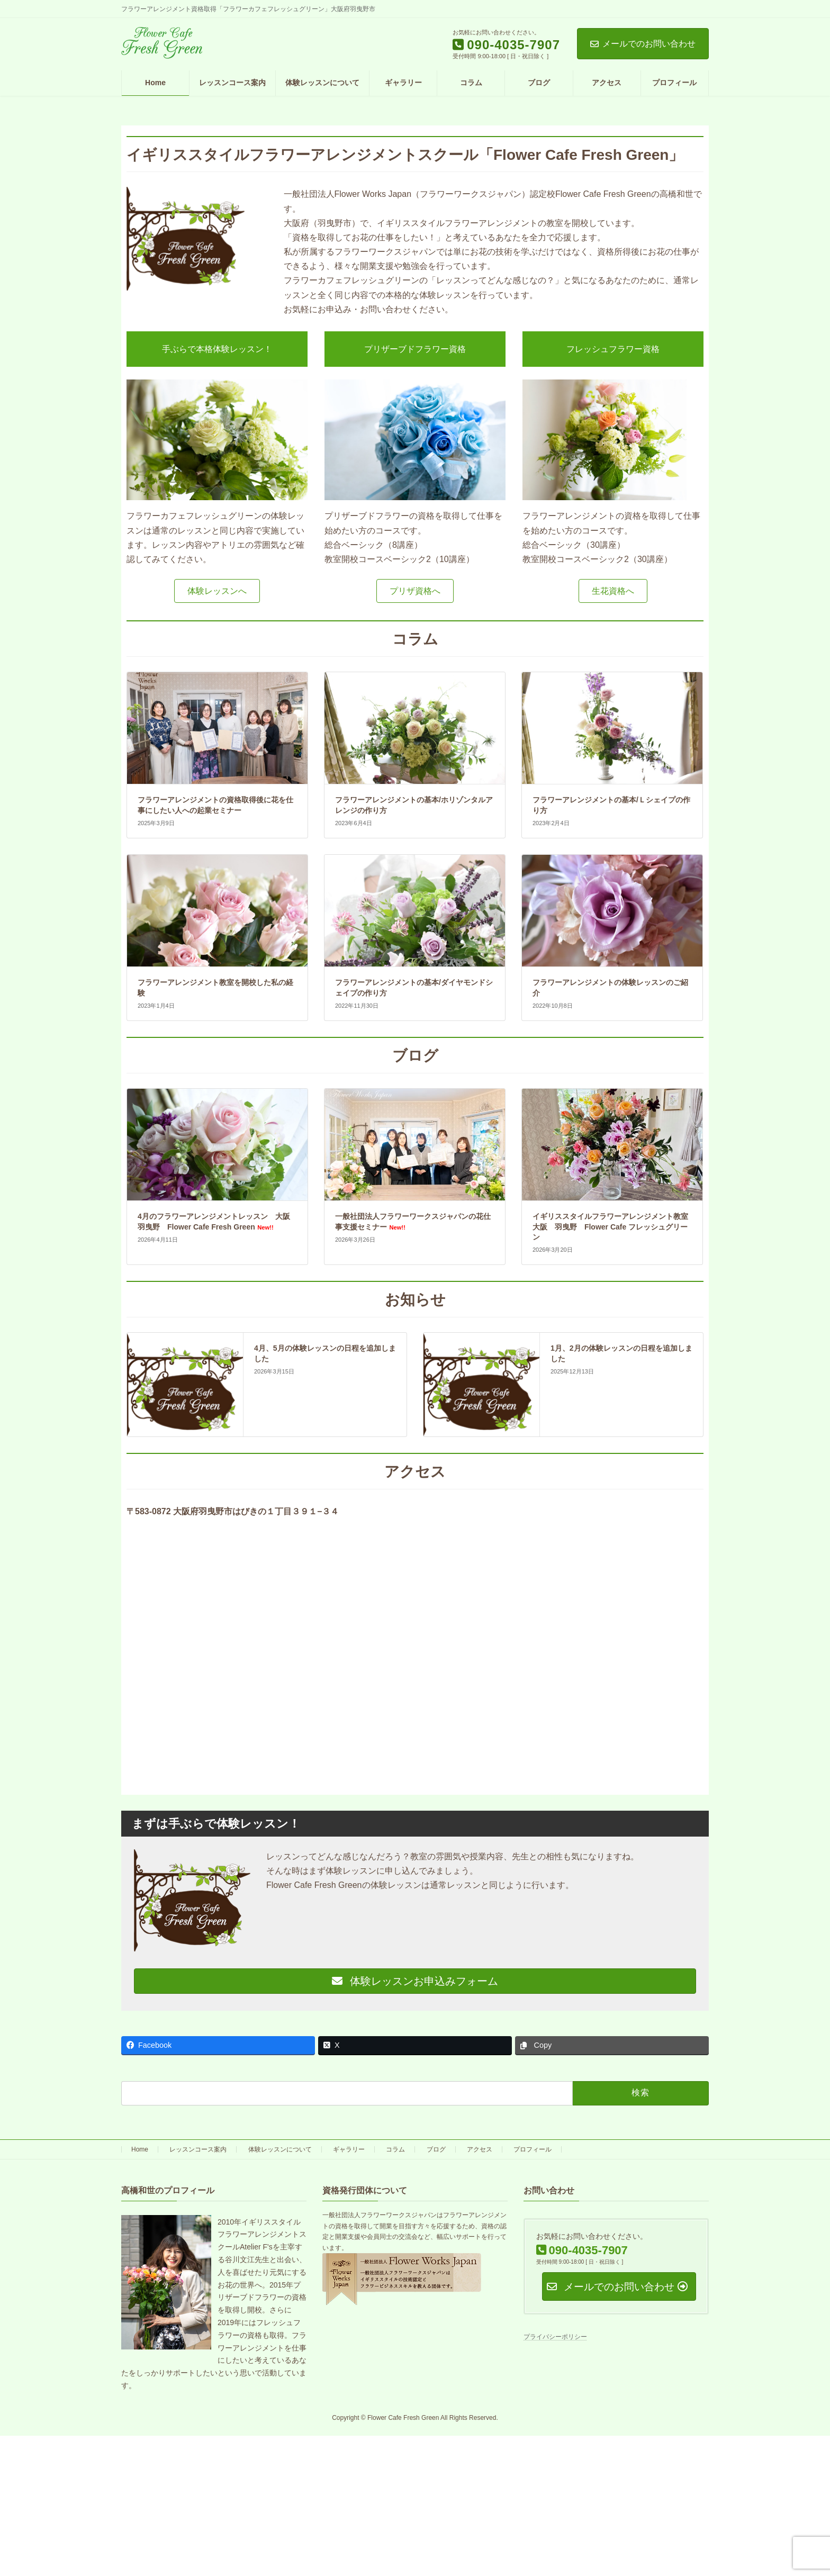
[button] (217, 591)
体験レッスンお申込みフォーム (415, 1981)
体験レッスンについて (280, 2149)
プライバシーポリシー (555, 2336)
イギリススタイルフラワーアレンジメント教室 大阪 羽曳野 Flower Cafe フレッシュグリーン (614, 1226)
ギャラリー (349, 2149)
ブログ (436, 2149)
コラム (395, 2149)
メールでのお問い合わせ (643, 43)
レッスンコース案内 (198, 2149)
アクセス (479, 2149)
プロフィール (532, 2149)
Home (139, 2149)
